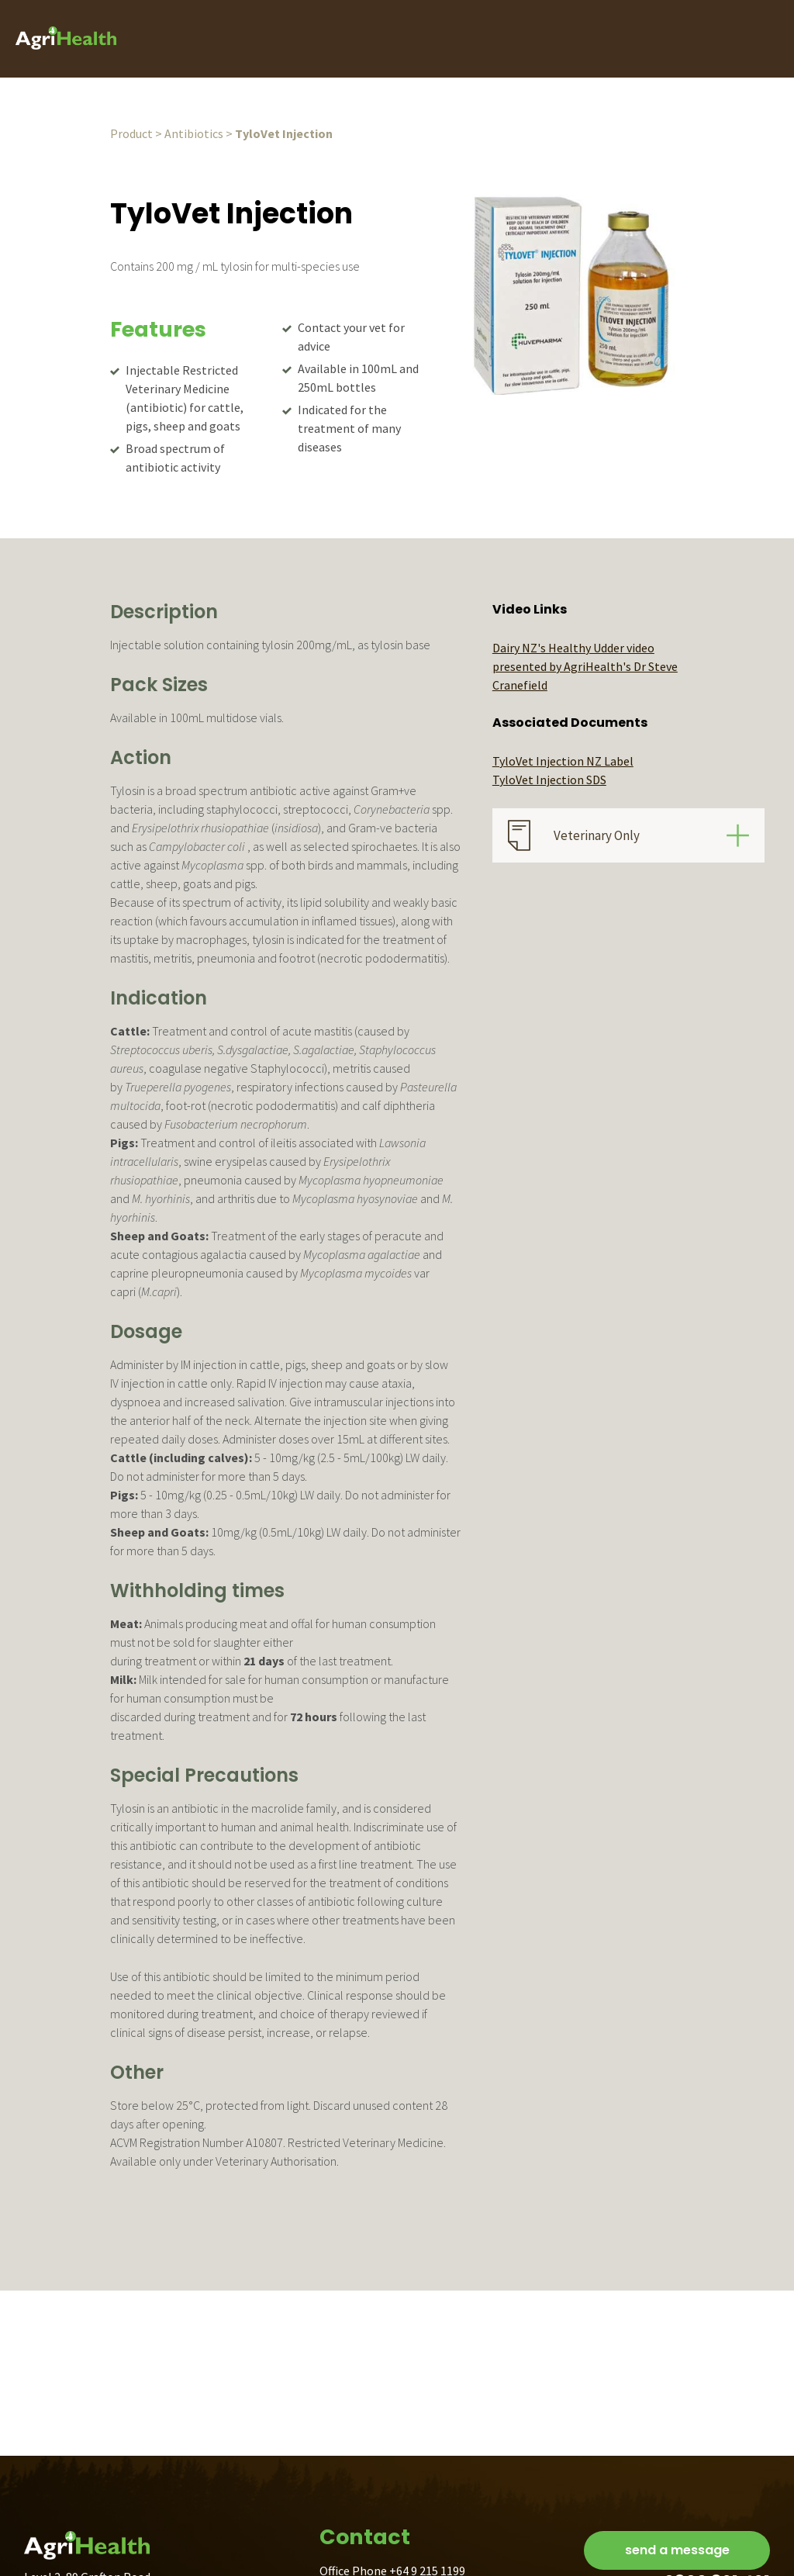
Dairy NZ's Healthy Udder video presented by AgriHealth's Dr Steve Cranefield (585, 666)
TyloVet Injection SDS (549, 779)
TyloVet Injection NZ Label (562, 761)
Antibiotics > (198, 133)
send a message (677, 2550)
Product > (136, 133)
